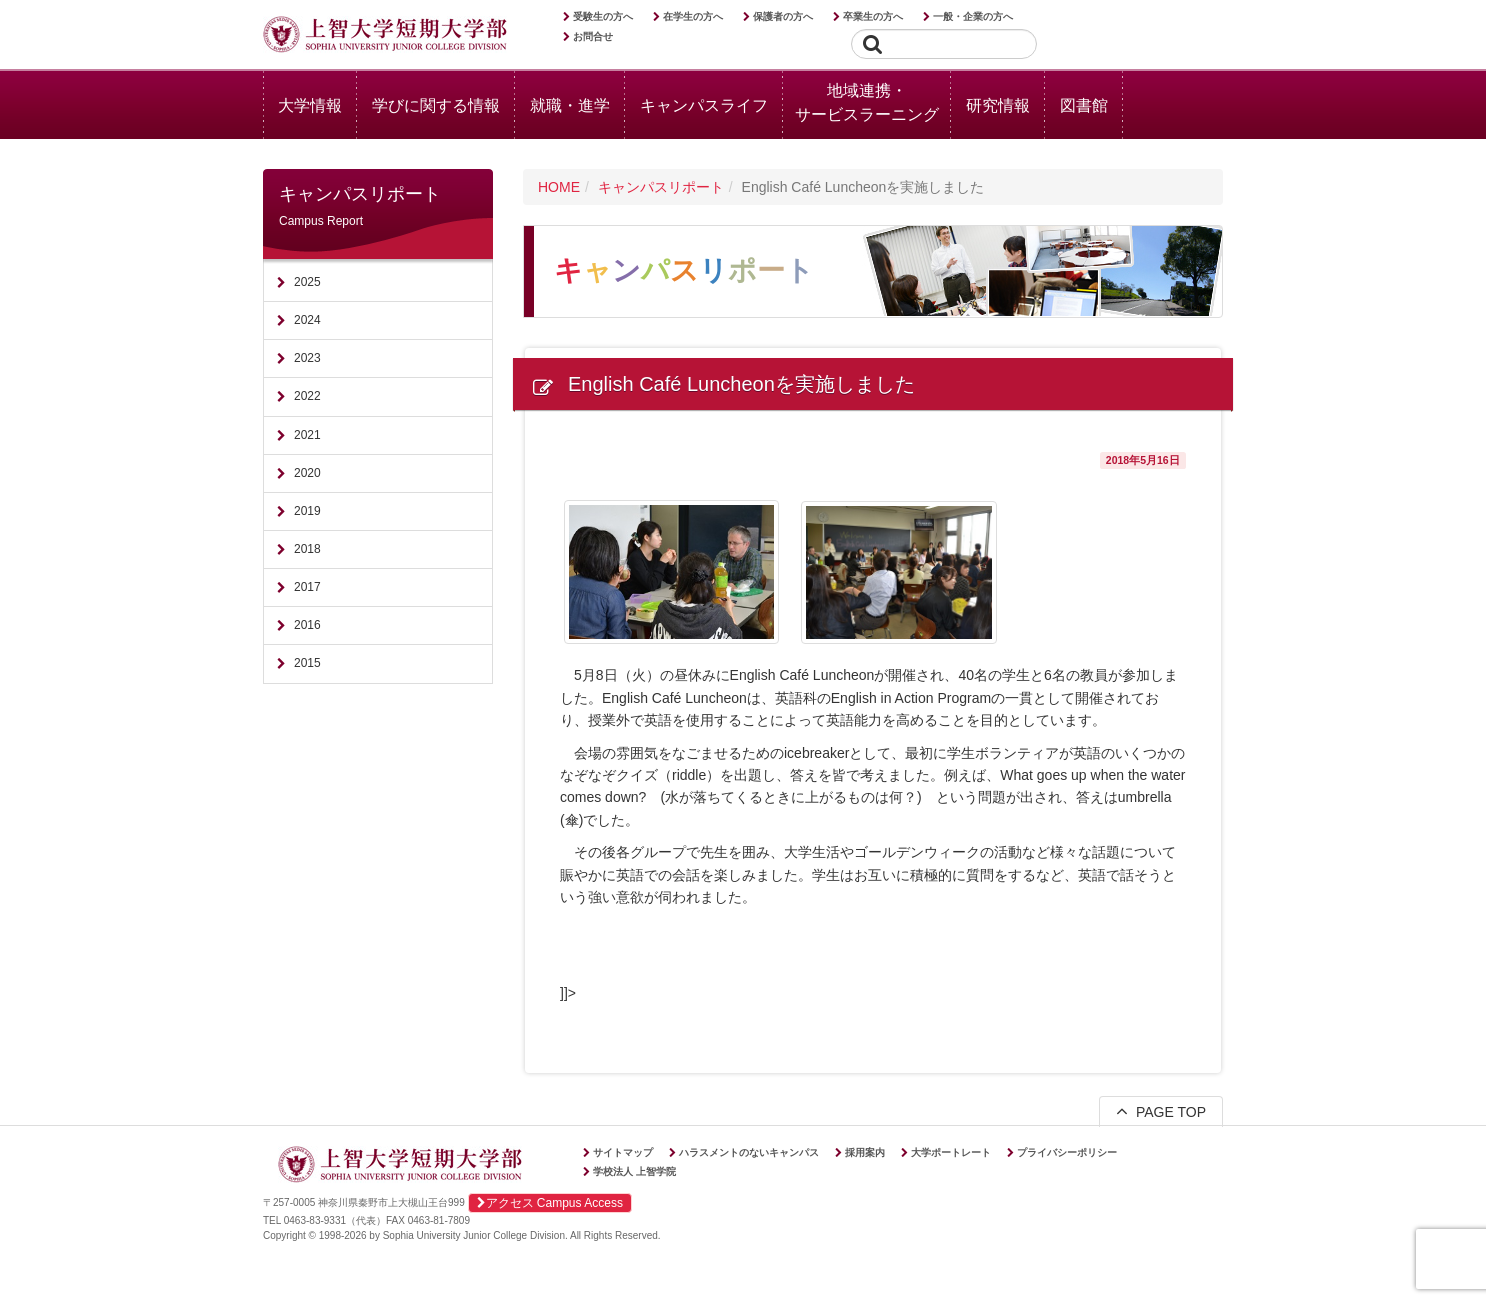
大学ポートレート (951, 1152)
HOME (559, 187)
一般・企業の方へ (973, 16)
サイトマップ (623, 1152)
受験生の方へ (603, 16)
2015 (307, 663)
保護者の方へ (783, 16)
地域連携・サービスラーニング (867, 102)
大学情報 (310, 105)
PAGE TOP (1161, 1111)
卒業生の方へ (873, 16)
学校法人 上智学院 (634, 1171)
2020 (307, 473)
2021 (307, 435)
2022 (307, 396)
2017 (307, 587)
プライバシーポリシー (1067, 1152)
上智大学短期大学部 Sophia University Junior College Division (385, 36)
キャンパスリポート (661, 187)
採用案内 (865, 1152)
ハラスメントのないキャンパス (749, 1152)
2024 (307, 320)
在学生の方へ (693, 16)
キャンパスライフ (704, 105)
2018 (307, 549)
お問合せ (593, 36)
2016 (307, 625)
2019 (307, 511)
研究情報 (998, 105)
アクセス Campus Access (550, 1203)
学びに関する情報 (436, 105)
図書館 (1084, 105)
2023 (307, 358)
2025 (307, 282)
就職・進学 (570, 105)
